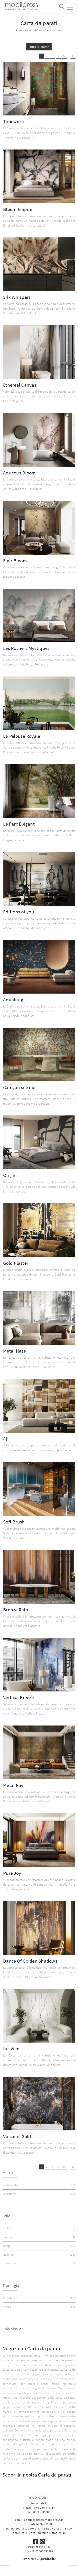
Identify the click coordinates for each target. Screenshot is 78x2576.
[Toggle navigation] (70, 7)
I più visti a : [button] (12, 2328)
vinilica (38, 2307)
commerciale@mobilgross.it (43, 2520)
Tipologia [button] (10, 2285)
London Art (38, 2194)
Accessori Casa (34, 30)
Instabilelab (38, 2185)
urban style (38, 2263)
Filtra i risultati (39, 47)
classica (38, 2237)
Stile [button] (6, 2215)
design (38, 2246)
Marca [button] (7, 2172)
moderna (38, 2254)
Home (18, 30)
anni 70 (38, 2228)
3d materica (38, 2298)
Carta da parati (54, 30)
